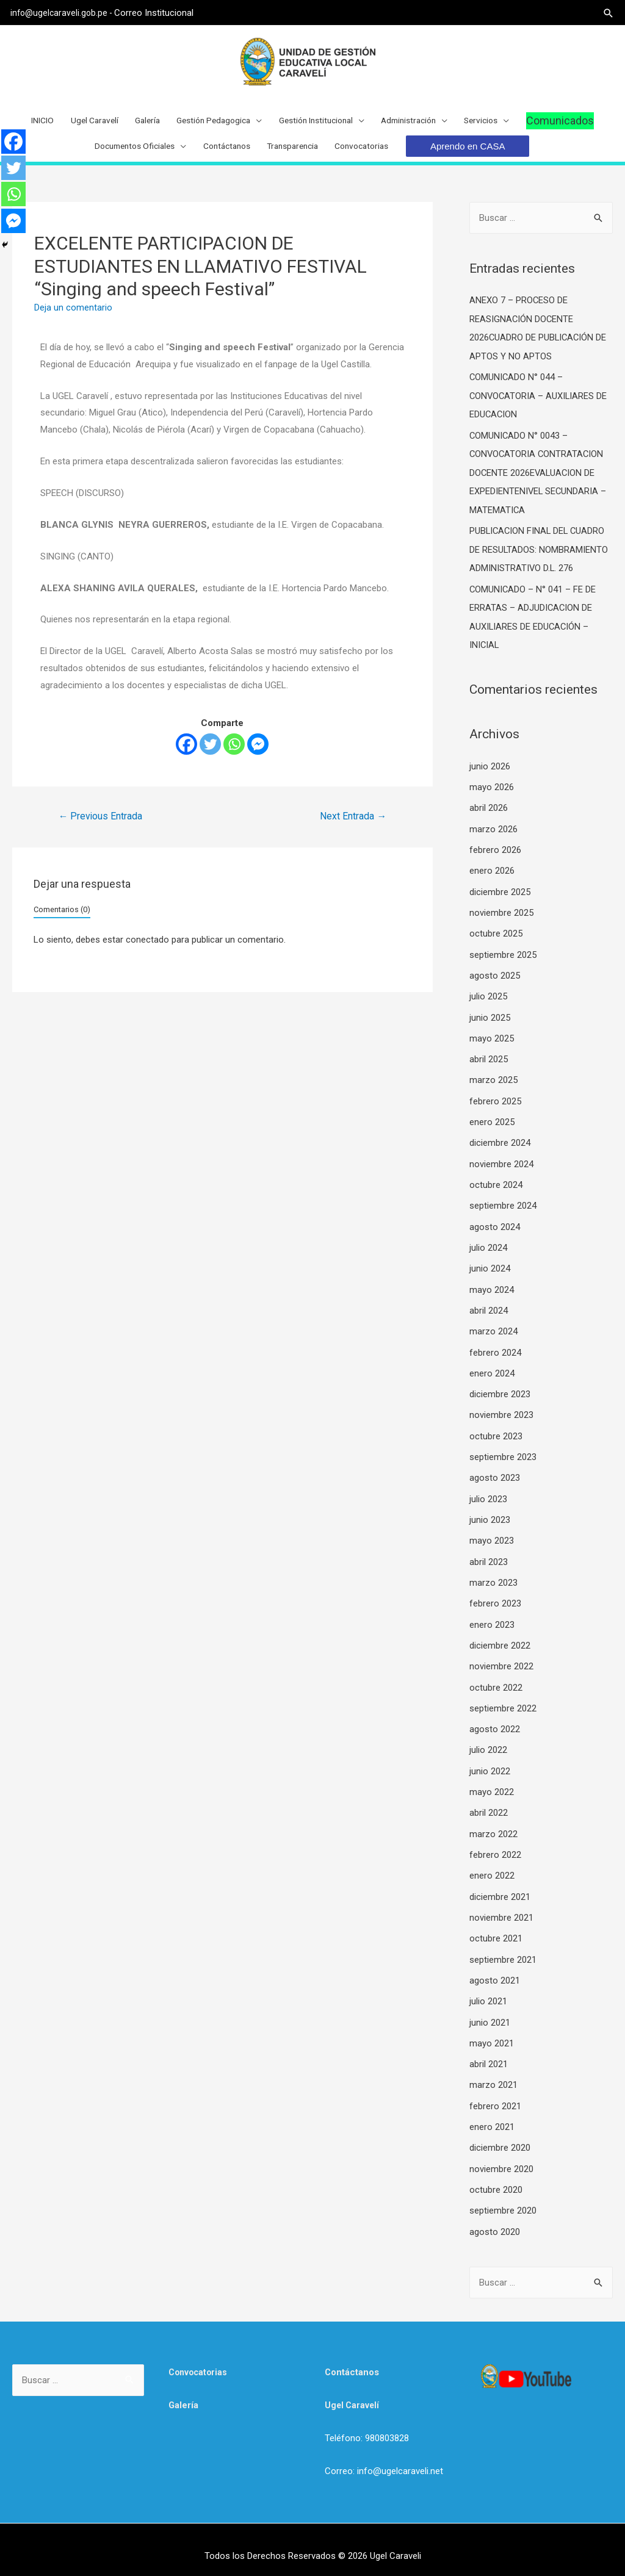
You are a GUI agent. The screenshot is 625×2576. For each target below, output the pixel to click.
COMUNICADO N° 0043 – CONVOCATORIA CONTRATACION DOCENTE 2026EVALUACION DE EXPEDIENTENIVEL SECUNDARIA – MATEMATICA (538, 487)
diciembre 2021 (499, 1889)
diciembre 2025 (499, 901)
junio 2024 (489, 1272)
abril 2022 (488, 1807)
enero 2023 (492, 1621)
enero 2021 (492, 2115)
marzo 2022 (493, 1827)
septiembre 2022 (502, 1704)
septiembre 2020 (502, 2198)
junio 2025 (489, 1025)
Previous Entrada (101, 834)
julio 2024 (488, 1251)
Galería (183, 2392)
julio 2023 (488, 1498)
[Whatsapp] (234, 761)
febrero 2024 (495, 1354)
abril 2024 (488, 1313)
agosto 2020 (494, 2219)
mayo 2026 (491, 798)
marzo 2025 (493, 1086)
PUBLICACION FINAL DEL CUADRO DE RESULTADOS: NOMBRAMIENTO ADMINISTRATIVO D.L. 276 (539, 563)
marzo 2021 (493, 2075)
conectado (147, 957)
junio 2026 (489, 777)
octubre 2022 (495, 1683)
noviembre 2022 (501, 1663)
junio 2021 (489, 2013)
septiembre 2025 (502, 962)
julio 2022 (488, 1745)
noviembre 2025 (501, 921)
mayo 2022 (491, 1786)
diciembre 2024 (499, 1148)
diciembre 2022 (499, 1642)
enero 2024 (492, 1374)
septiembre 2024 (502, 1209)
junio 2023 (489, 1519)
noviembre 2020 (501, 2157)
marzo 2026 (493, 839)
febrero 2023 (495, 1601)
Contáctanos (352, 2359)
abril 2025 (488, 1065)
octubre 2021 (495, 1931)
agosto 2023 (494, 1477)
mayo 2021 (491, 2033)
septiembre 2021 (502, 1951)
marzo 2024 (493, 1333)
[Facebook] (186, 761)
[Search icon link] (607, 12)
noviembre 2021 (501, 1910)
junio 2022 (489, 1766)
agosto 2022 (494, 1724)
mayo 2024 (491, 1292)
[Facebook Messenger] (258, 761)
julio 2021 (488, 1992)
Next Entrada (353, 834)
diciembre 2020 (499, 2136)
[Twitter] (210, 761)
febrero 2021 (495, 2095)
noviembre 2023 (501, 1416)
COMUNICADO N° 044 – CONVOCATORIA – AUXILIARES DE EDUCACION (539, 412)
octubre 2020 (495, 2178)
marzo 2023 (493, 1580)
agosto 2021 (494, 1971)
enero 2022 (492, 1868)
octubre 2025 (495, 942)
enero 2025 (492, 1127)
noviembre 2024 (501, 1169)
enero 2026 (492, 880)
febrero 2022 (495, 1848)
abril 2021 (488, 2054)
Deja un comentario (73, 325)
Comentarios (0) (62, 927)
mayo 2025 (491, 1045)
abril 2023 (488, 1560)
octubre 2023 (495, 1436)
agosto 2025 (494, 983)
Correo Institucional (160, 12)
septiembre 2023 (502, 1457)
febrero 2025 (495, 1107)
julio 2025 (488, 1004)
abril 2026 (488, 818)
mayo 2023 (491, 1539)
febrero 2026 (495, 860)
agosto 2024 (494, 1230)
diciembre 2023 (499, 1395)
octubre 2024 (495, 1189)
